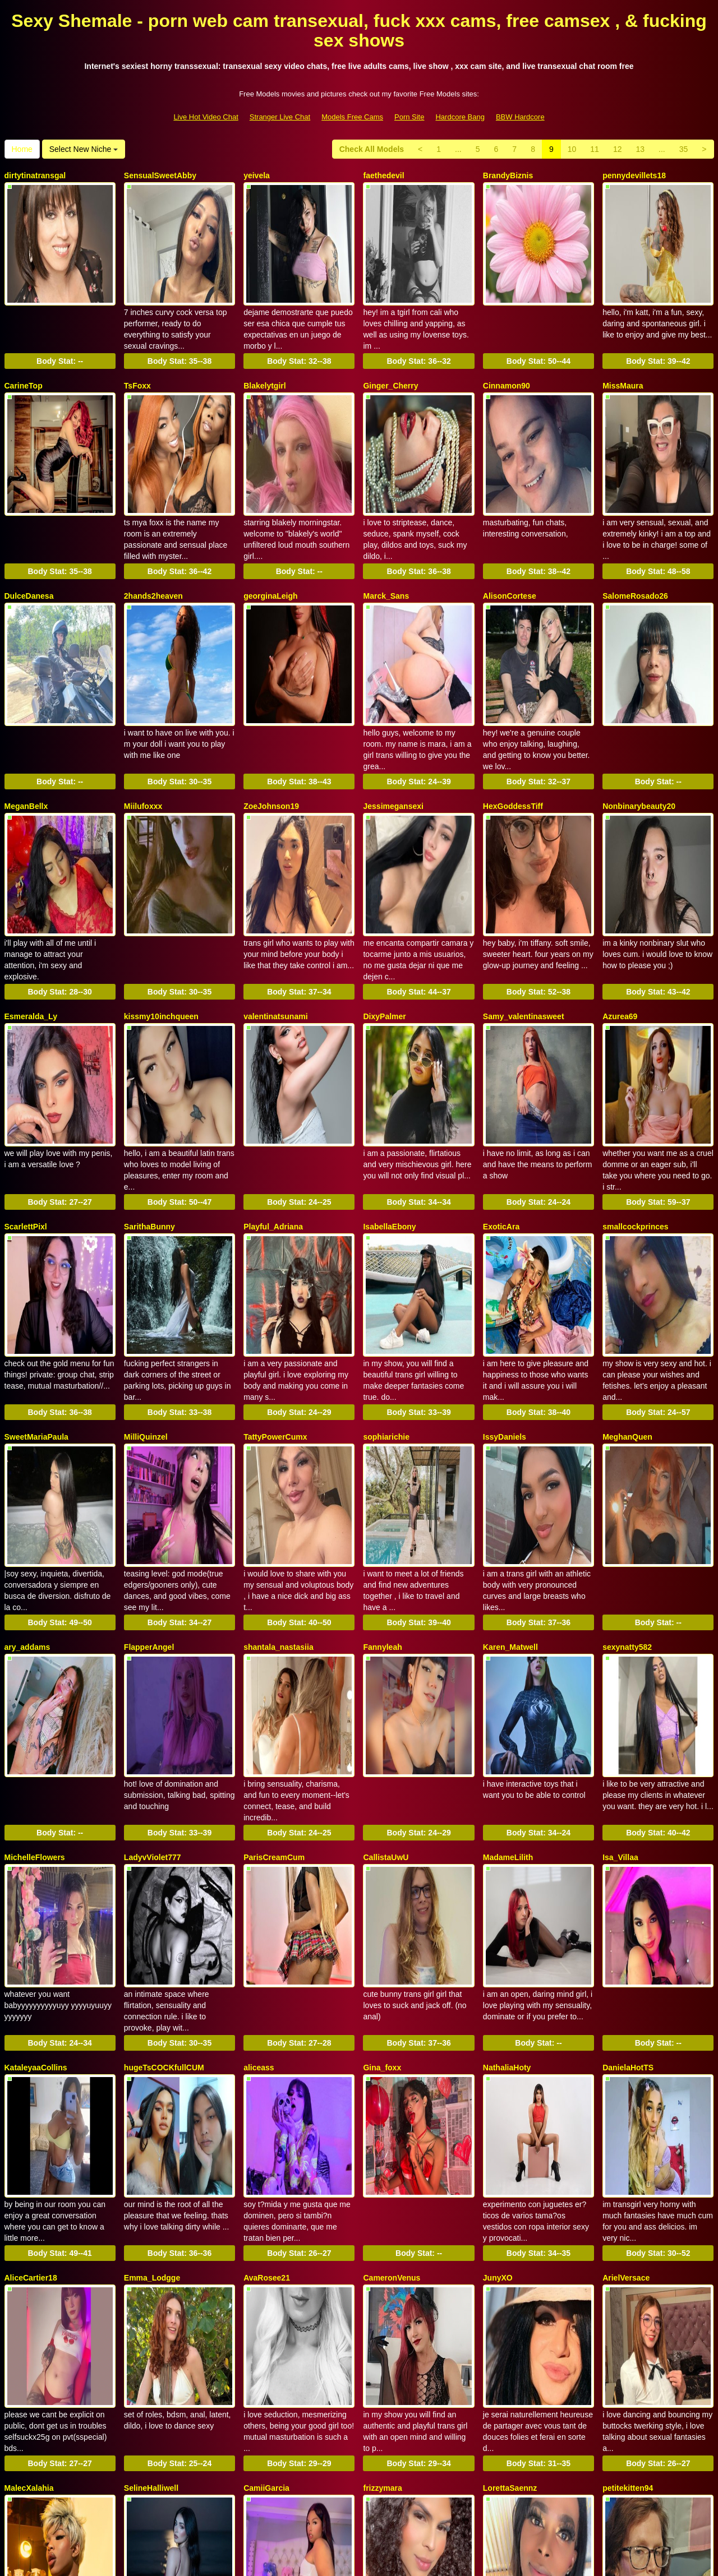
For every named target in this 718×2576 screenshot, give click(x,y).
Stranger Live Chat (280, 117)
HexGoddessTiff (513, 733)
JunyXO (498, 2036)
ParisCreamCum (274, 1664)
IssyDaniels (504, 1292)
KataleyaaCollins (35, 1850)
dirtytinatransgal (35, 175)
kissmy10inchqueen (161, 919)
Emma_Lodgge (152, 2036)
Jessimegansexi (393, 733)
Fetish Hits (400, 2560)
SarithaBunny (149, 1106)
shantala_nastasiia (278, 1478)
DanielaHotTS (627, 1850)
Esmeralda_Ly (30, 919)
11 (594, 149)
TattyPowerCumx (275, 1292)
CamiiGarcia (266, 2222)
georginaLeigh (270, 547)
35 (683, 149)
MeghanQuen (627, 1292)
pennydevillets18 (634, 175)
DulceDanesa (29, 547)
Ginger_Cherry (390, 361)
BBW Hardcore (520, 117)
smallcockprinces (635, 1106)
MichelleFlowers (34, 1664)
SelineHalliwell (151, 2222)
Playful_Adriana (273, 1106)
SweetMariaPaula (36, 1292)
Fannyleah (382, 1478)
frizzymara (382, 2222)
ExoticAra (501, 1106)
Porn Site (409, 117)
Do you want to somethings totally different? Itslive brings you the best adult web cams (359, 2468)
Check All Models (371, 149)
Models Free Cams (352, 117)
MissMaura (622, 361)
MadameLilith (508, 1664)
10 (572, 149)
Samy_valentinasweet (523, 919)
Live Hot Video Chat (205, 117)
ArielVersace (626, 2036)
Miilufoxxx (143, 733)
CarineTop (23, 361)
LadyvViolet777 (152, 1664)
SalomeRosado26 (635, 547)
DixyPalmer (384, 919)
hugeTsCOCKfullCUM (164, 1850)
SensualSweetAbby (160, 175)
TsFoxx (137, 361)
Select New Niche (83, 149)
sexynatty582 (627, 1478)
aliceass (258, 1850)
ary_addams (27, 1478)
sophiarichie (386, 1292)
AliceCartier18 (30, 2036)
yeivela (256, 175)
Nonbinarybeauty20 (638, 733)
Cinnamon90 (506, 361)
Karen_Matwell (510, 1478)
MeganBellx (26, 733)
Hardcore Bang (459, 117)
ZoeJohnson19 (271, 733)
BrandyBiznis (508, 175)
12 (617, 149)
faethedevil (383, 175)
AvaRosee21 (266, 2036)
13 (640, 149)
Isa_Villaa (620, 1664)
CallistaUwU (385, 1664)
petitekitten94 (627, 2222)
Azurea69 (619, 919)
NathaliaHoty (507, 1850)
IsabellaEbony (389, 1106)
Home (22, 149)
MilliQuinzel (146, 1292)
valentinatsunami (275, 919)
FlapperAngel (149, 1478)
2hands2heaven (153, 547)
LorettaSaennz (510, 2222)
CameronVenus (391, 2036)
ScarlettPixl (25, 1106)
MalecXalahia (29, 2222)
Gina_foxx (382, 1850)
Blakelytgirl (264, 361)
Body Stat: (59, 336)
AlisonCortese (509, 547)
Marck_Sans (386, 547)
